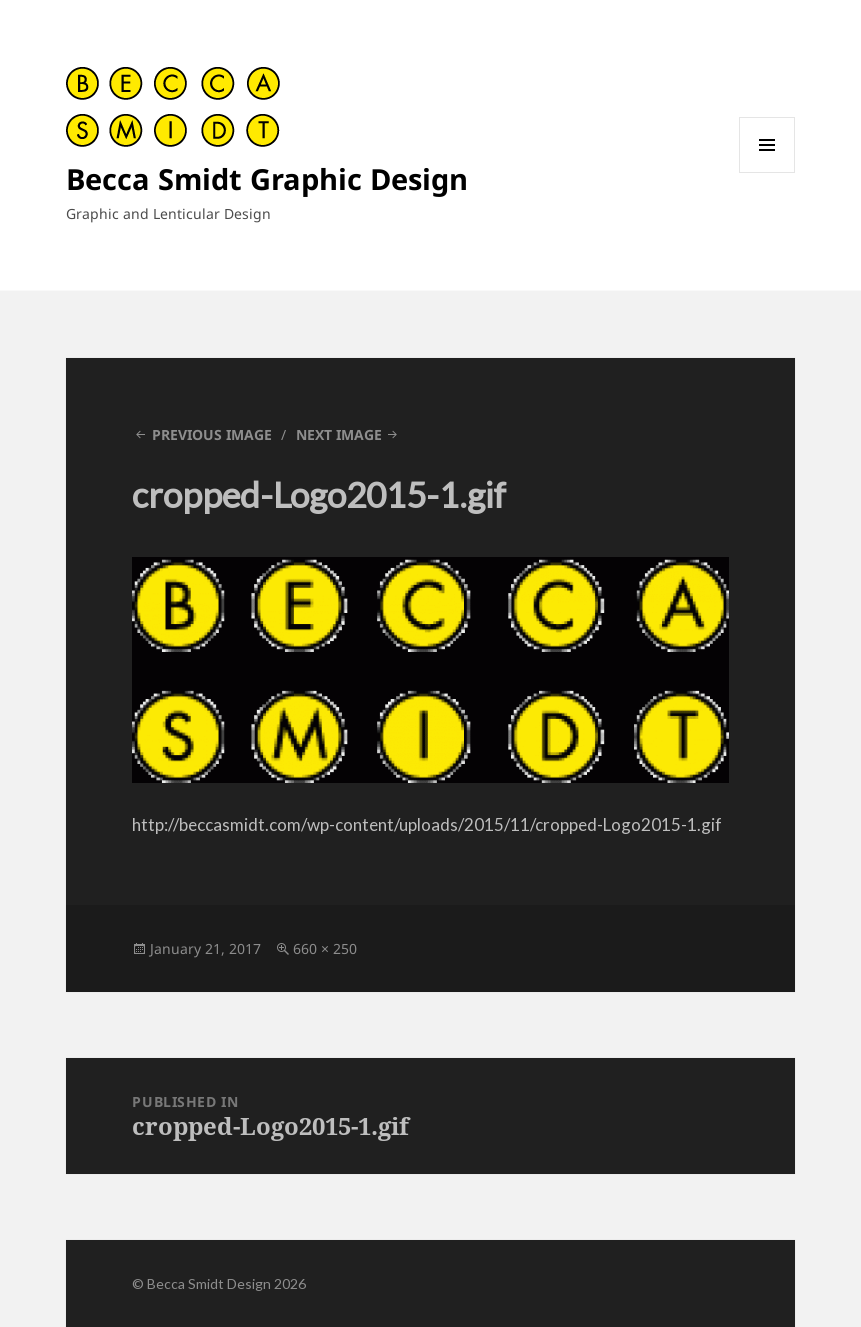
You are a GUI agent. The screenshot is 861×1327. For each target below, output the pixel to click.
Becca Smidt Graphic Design (267, 178)
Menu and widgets (767, 172)
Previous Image (212, 434)
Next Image (339, 434)
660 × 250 (325, 948)
